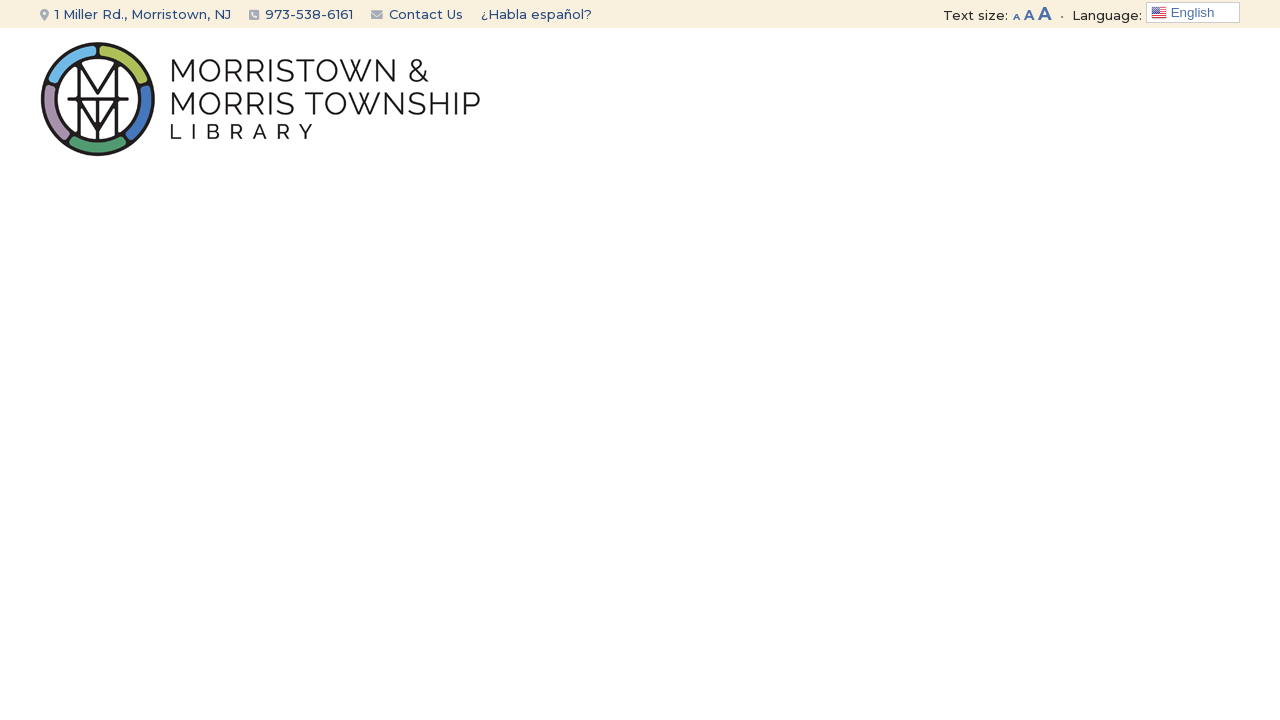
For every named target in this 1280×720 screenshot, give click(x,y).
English (1182, 13)
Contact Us (417, 14)
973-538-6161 (309, 14)
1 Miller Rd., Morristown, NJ (135, 14)
